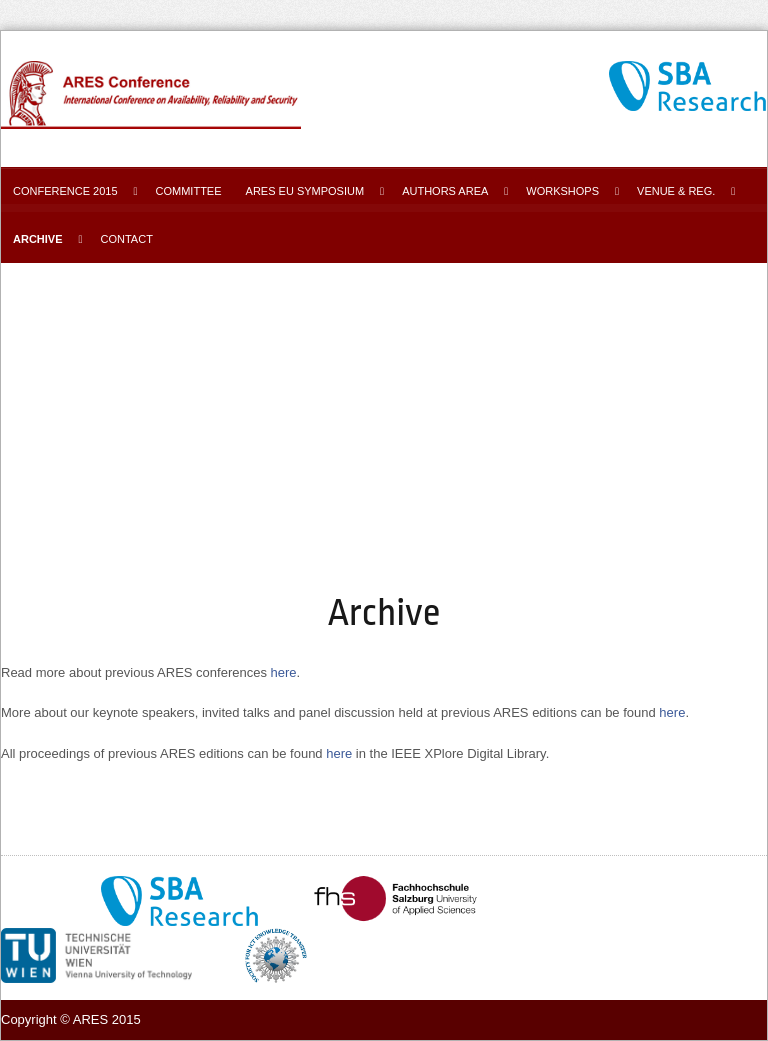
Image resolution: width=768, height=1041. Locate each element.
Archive (38, 239)
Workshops (562, 191)
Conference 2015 (65, 191)
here (284, 672)
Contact (127, 239)
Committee (189, 191)
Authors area (445, 191)
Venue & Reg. (676, 191)
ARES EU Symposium (305, 191)
